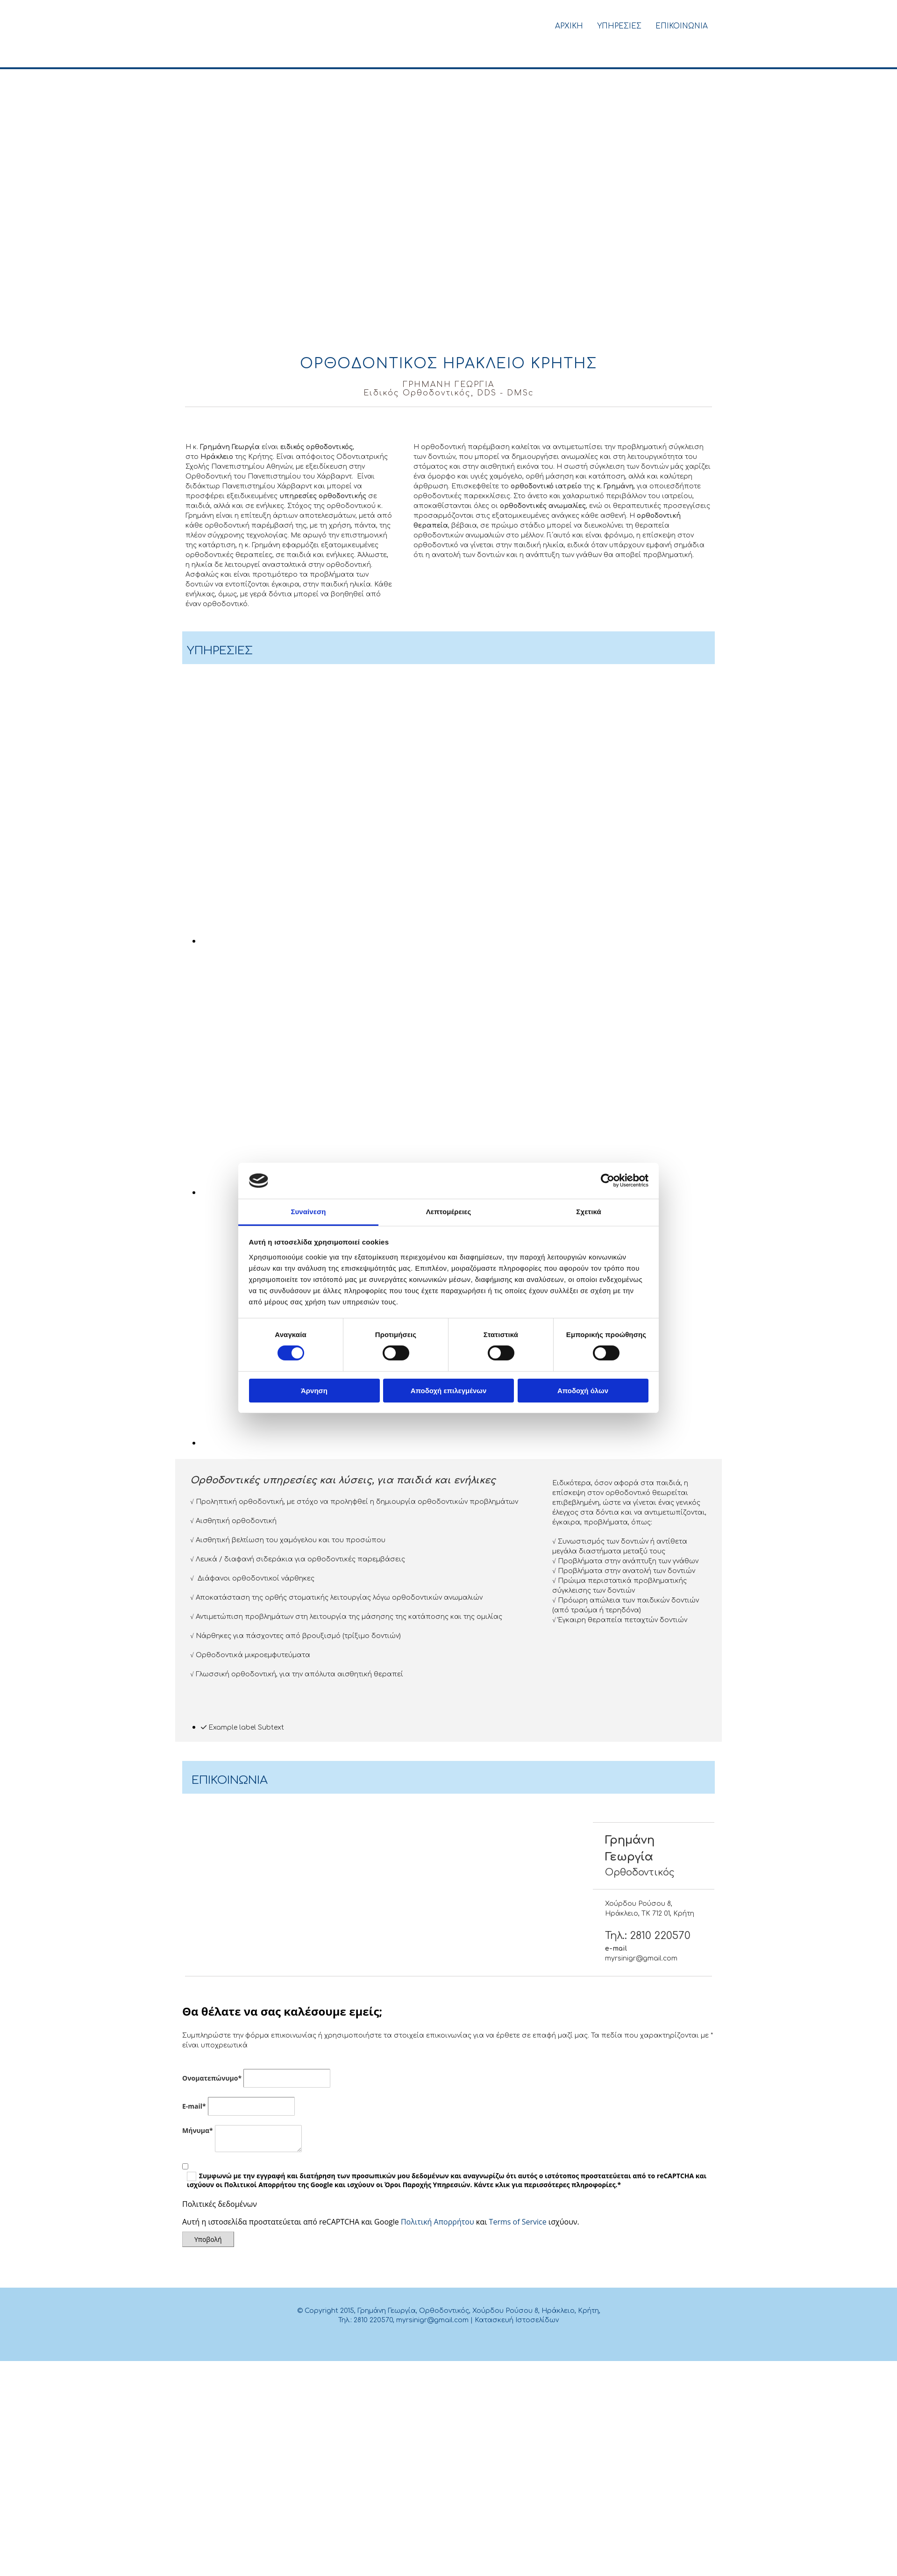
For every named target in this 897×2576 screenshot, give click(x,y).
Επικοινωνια (681, 26)
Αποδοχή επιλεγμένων (449, 1391)
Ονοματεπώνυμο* (212, 2078)
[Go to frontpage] (249, 57)
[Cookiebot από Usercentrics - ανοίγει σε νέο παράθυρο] (607, 1181)
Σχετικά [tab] (588, 1212)
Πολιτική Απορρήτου (437, 2222)
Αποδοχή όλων (582, 1391)
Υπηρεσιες (619, 26)
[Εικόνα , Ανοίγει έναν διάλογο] (388, 941)
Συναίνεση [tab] (308, 1212)
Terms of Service (518, 2222)
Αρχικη (569, 26)
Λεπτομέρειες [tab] (448, 1212)
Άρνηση (314, 1391)
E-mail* (194, 2106)
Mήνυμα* (197, 2130)
